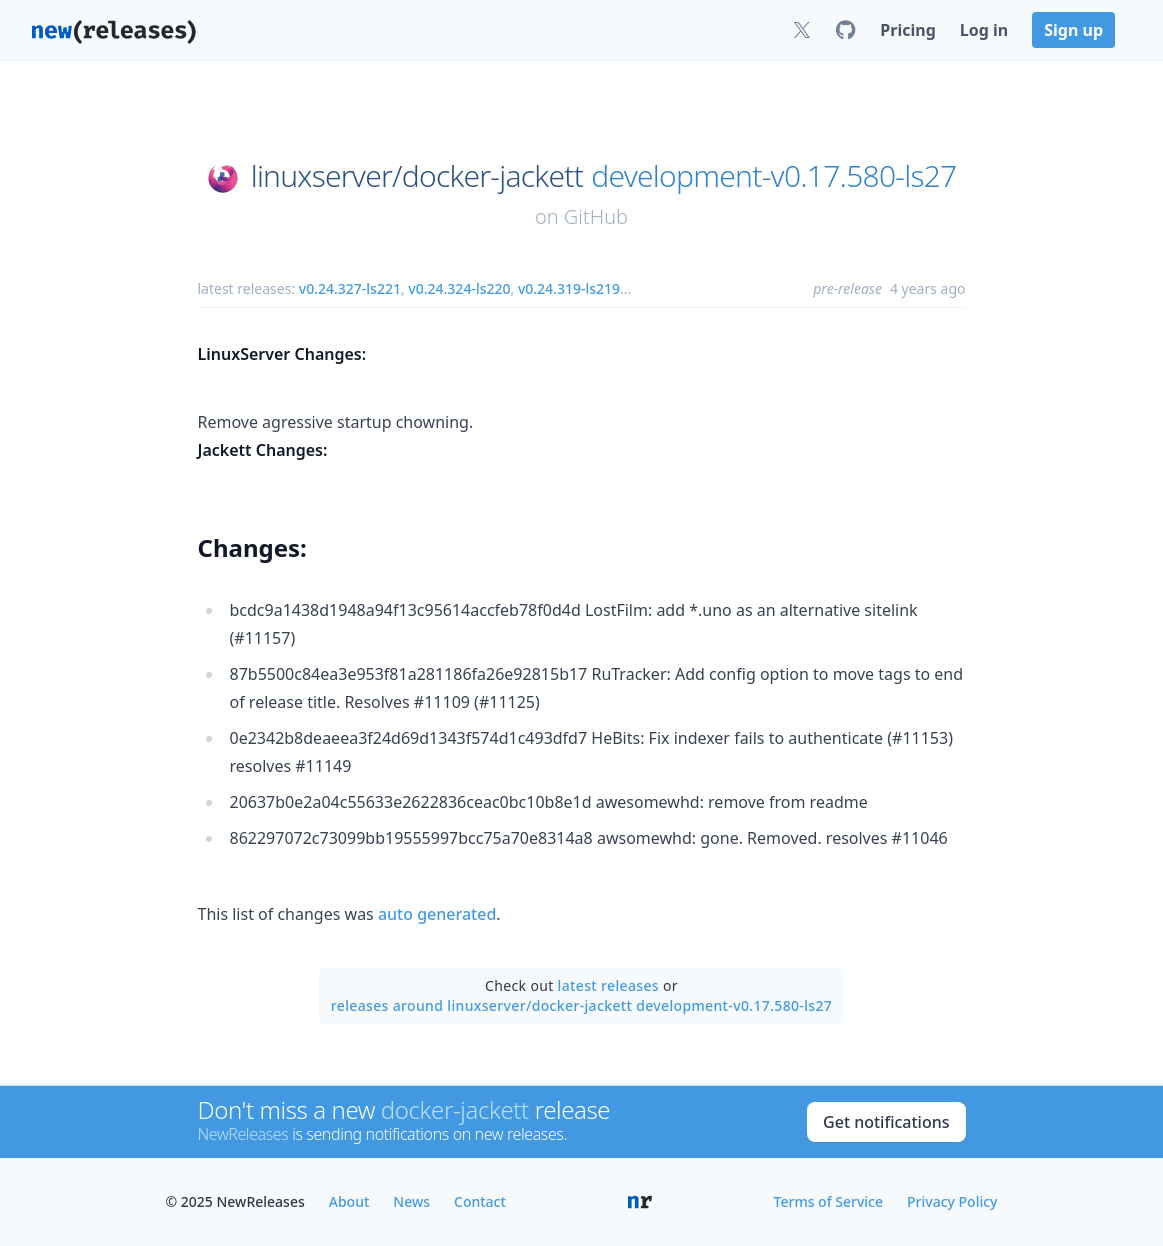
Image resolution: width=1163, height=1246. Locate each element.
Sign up (1073, 30)
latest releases (608, 985)
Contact (480, 1201)
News (411, 1201)
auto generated (437, 914)
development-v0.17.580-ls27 (773, 176)
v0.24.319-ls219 (569, 288)
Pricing (907, 30)
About (349, 1201)
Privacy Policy (952, 1201)
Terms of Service (828, 1201)
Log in (984, 30)
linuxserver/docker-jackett (417, 176)
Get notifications (886, 1122)
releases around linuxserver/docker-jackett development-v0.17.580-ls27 (581, 1005)
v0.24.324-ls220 (459, 288)
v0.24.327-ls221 (350, 288)
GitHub (596, 216)
